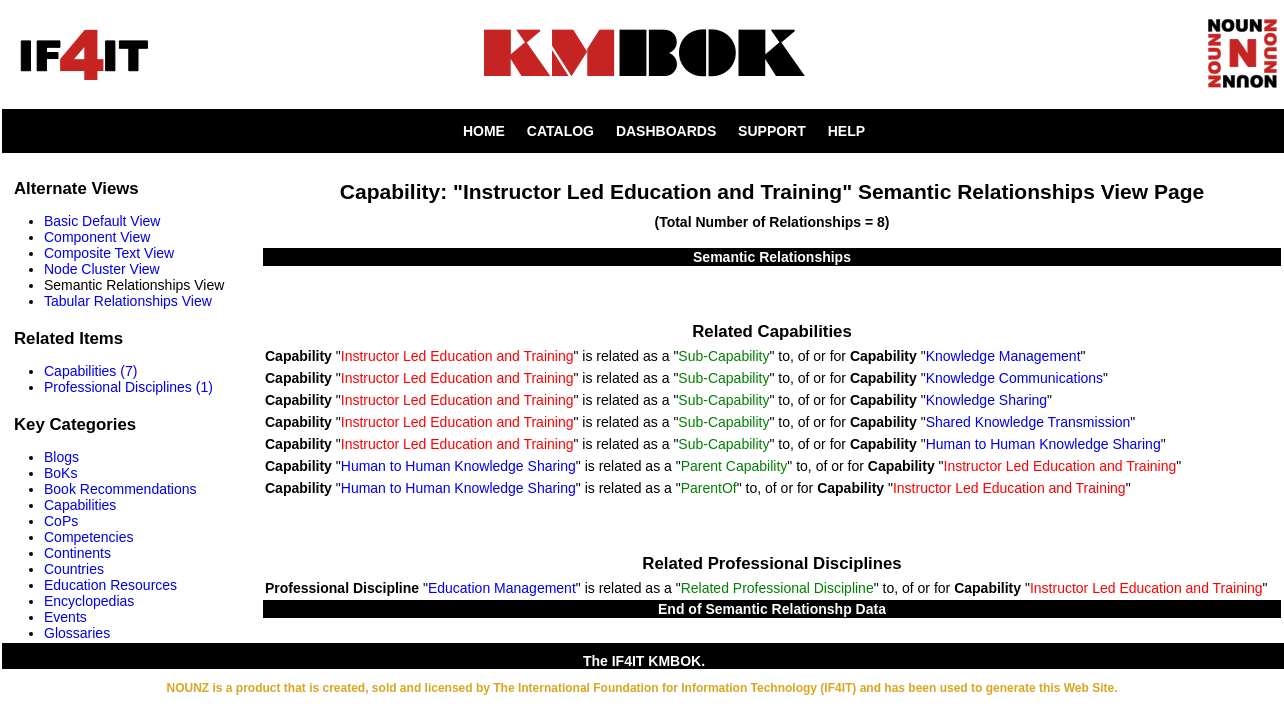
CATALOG (560, 131)
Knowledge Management (1003, 356)
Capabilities (80, 505)
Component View (97, 237)
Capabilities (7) (90, 371)
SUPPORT (772, 131)
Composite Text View (109, 253)
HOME (484, 131)
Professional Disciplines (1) (128, 387)
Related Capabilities (771, 331)
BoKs (60, 473)
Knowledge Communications (1014, 378)
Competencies (89, 537)
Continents (77, 553)
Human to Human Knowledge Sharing (1043, 444)
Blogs (61, 457)
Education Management (502, 588)
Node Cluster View (102, 269)
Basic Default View (102, 221)
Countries (74, 569)
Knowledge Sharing (986, 400)
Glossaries (77, 633)
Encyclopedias (89, 601)
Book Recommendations (120, 489)
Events (65, 617)
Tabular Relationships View (128, 301)
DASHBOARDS (666, 131)
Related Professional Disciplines (771, 563)
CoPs (61, 521)
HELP (846, 131)
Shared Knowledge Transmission (1028, 422)
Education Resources (110, 585)
